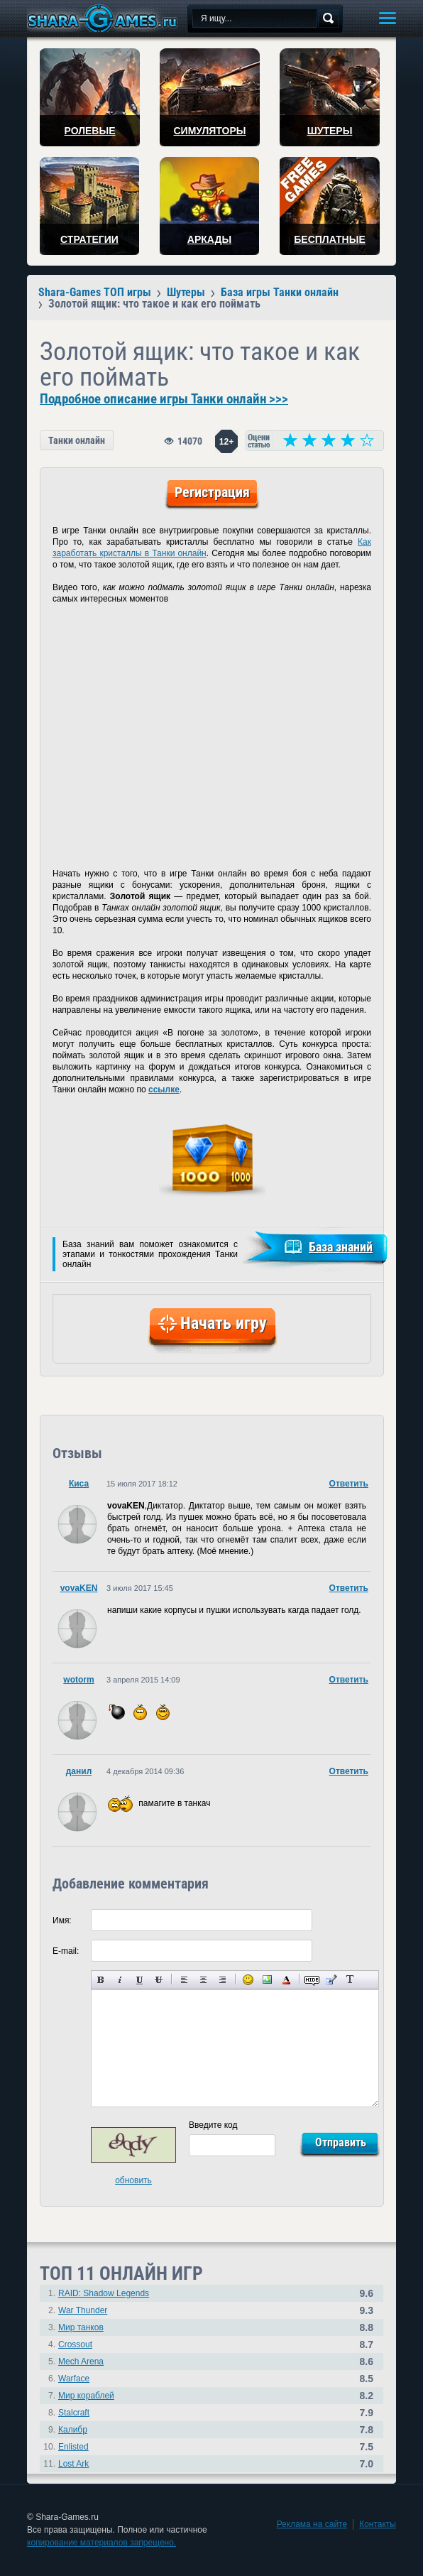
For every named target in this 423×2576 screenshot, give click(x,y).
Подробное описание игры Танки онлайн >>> (164, 399)
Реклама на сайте (312, 2524)
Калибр (72, 2430)
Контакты (377, 2524)
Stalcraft (73, 2413)
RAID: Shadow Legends (103, 2293)
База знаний (341, 1246)
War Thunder (82, 2310)
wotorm (78, 1680)
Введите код (213, 2125)
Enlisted (73, 2447)
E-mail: (66, 1951)
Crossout (75, 2344)
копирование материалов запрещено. (101, 2543)
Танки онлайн (76, 440)
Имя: (62, 1920)
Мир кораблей (86, 2396)
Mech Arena (81, 2361)
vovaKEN (79, 1588)
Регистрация (212, 492)
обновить (133, 2180)
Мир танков (81, 2327)
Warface (73, 2379)
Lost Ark (73, 2464)
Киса (79, 1484)
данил (79, 1771)
